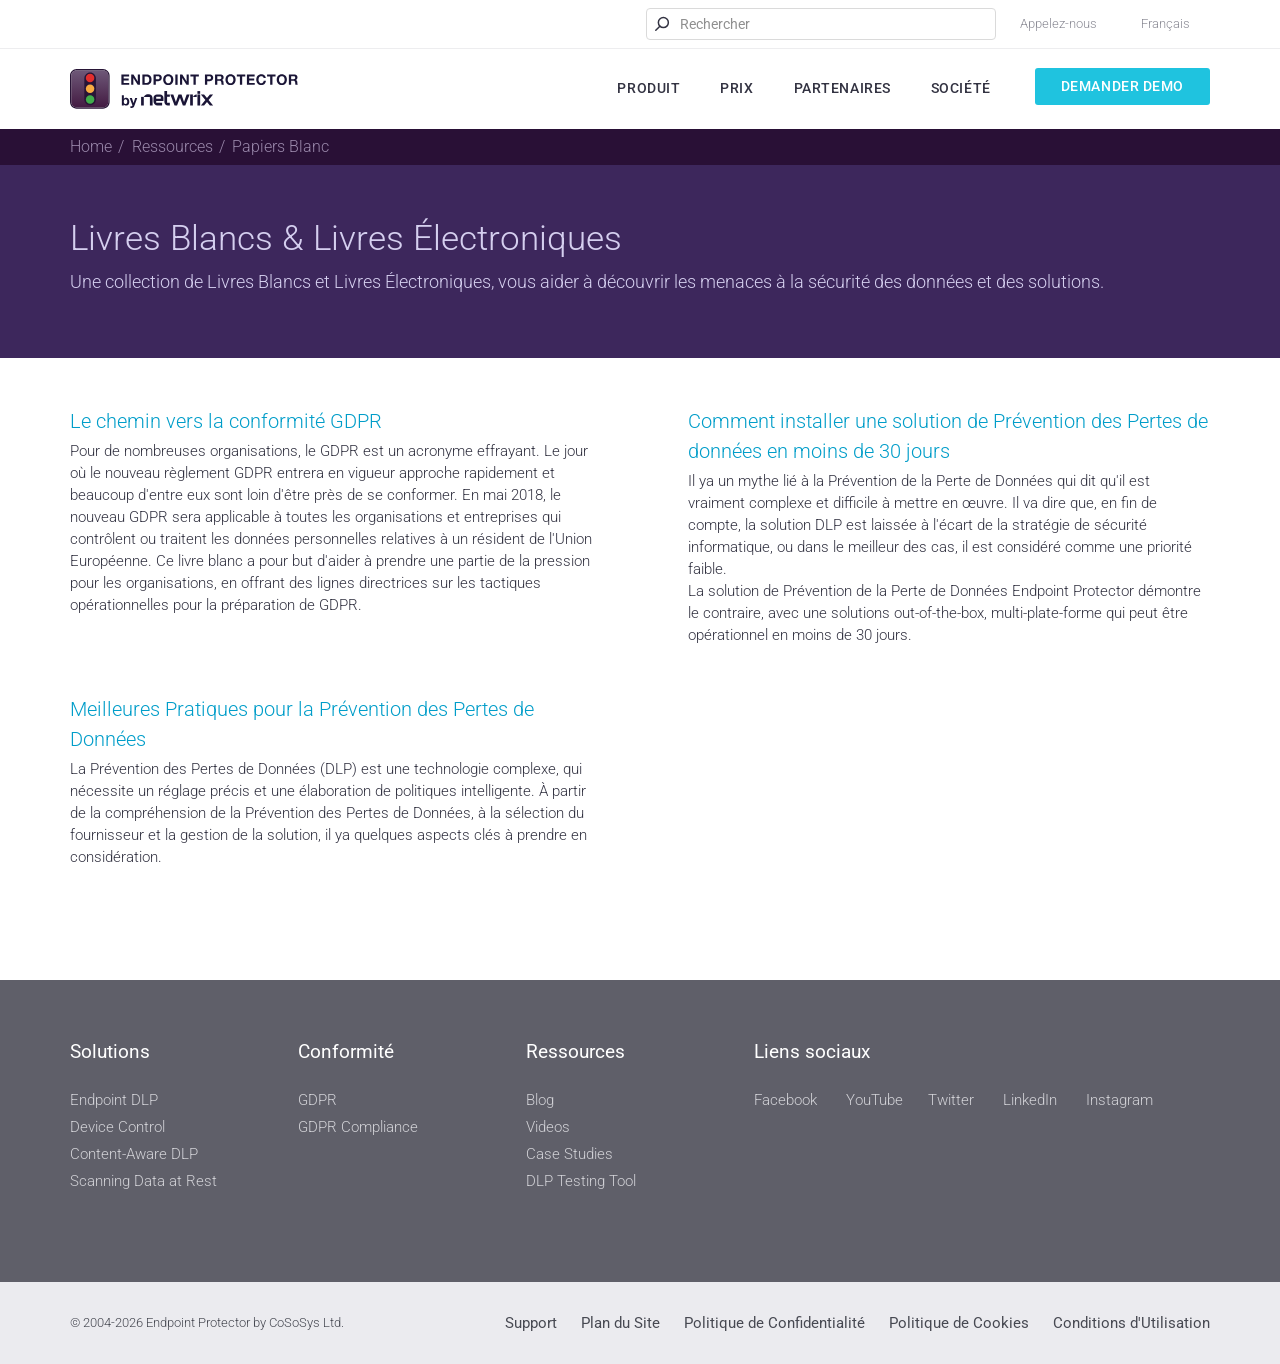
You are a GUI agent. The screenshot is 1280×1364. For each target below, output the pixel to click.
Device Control (117, 1127)
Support (531, 1323)
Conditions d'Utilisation (1131, 1323)
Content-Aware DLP (134, 1154)
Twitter (951, 1100)
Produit (648, 88)
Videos (548, 1127)
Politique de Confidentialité (774, 1323)
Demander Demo (1122, 86)
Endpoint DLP (114, 1100)
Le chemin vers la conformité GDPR (226, 421)
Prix (736, 88)
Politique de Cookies (959, 1323)
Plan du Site (620, 1323)
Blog (540, 1100)
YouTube (874, 1100)
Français (1165, 23)
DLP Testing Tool (581, 1181)
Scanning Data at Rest (143, 1181)
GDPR (317, 1100)
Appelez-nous (1058, 23)
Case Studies (569, 1154)
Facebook (785, 1100)
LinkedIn (1030, 1100)
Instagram (1119, 1100)
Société (961, 88)
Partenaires (842, 88)
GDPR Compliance (358, 1127)
